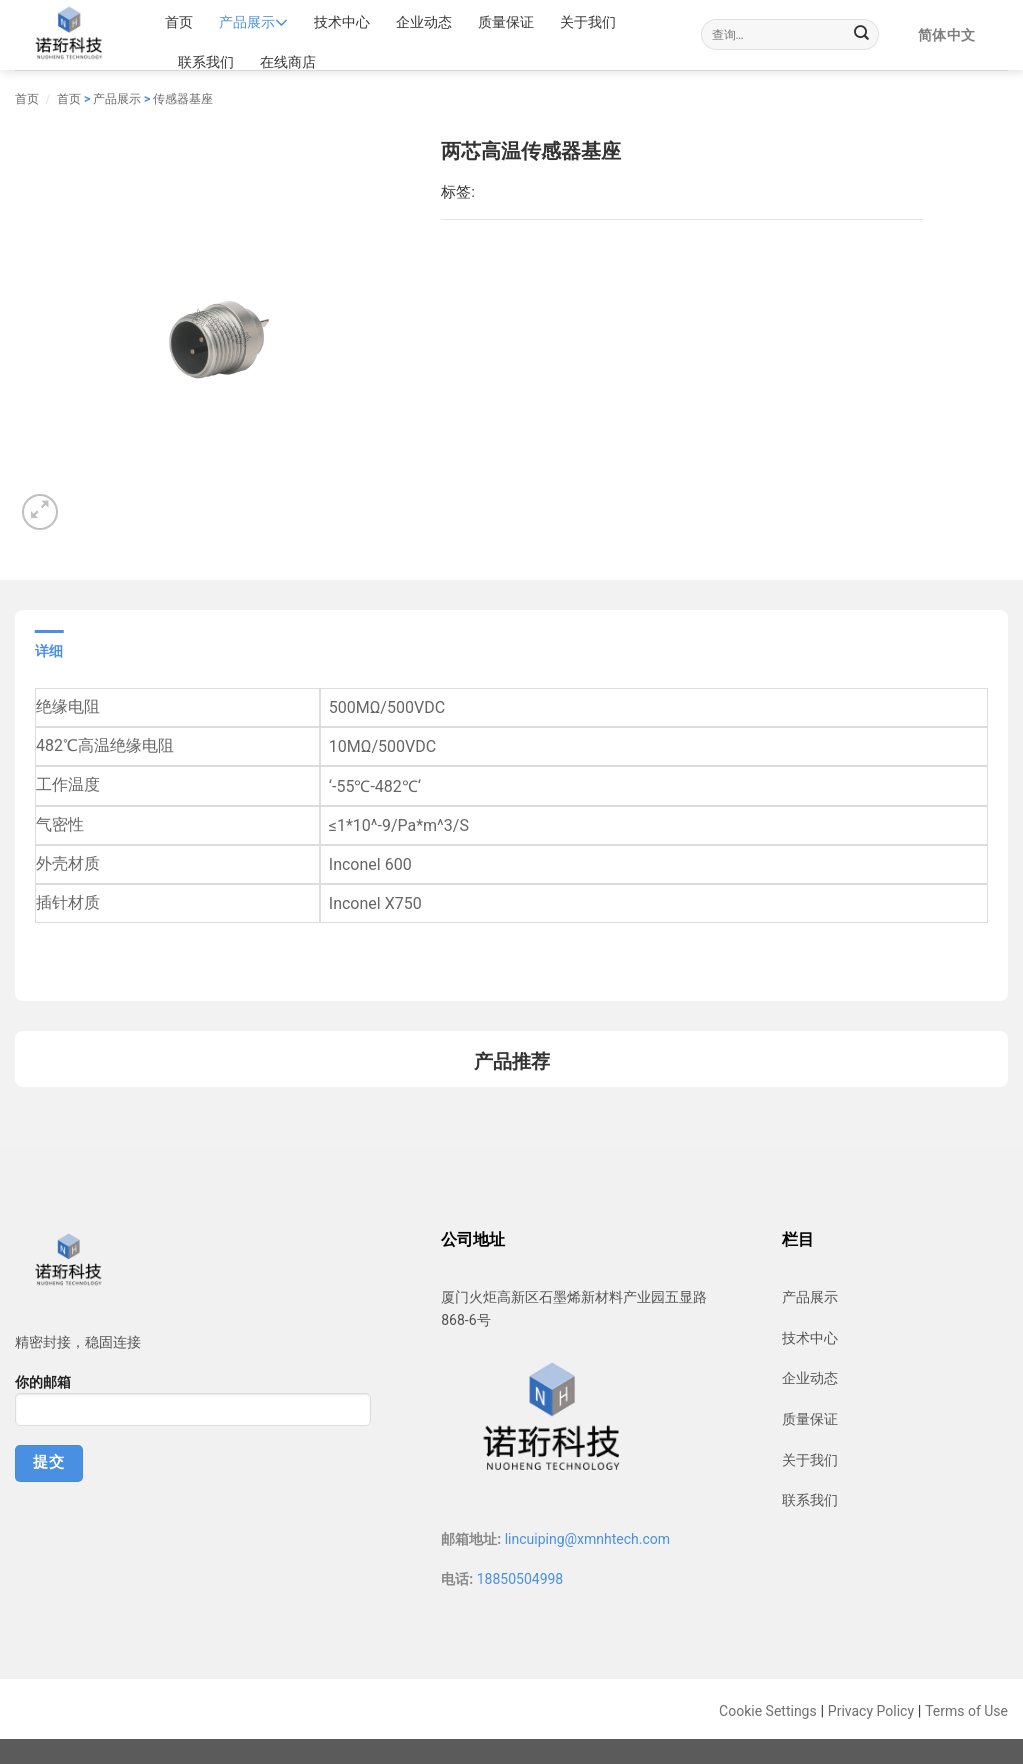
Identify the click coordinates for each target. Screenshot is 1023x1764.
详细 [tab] (49, 651)
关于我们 (588, 22)
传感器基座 (183, 99)
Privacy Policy (871, 1711)
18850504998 (520, 1579)
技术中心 (342, 22)
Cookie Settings (768, 1711)
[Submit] (862, 35)
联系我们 (206, 62)
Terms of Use (966, 1711)
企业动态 (424, 22)
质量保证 (506, 22)
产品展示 (253, 22)
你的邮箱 (193, 1407)
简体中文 (946, 35)
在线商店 (288, 62)
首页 (179, 22)
